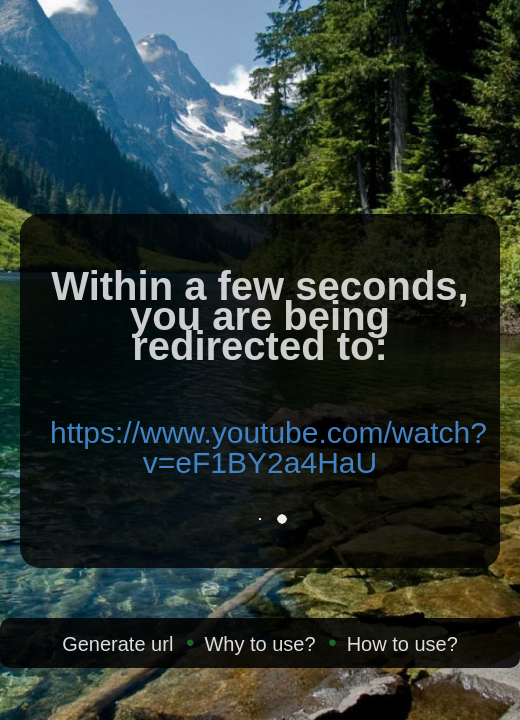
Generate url (117, 644)
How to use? (402, 644)
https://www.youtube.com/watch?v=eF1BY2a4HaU (268, 447)
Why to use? (259, 644)
